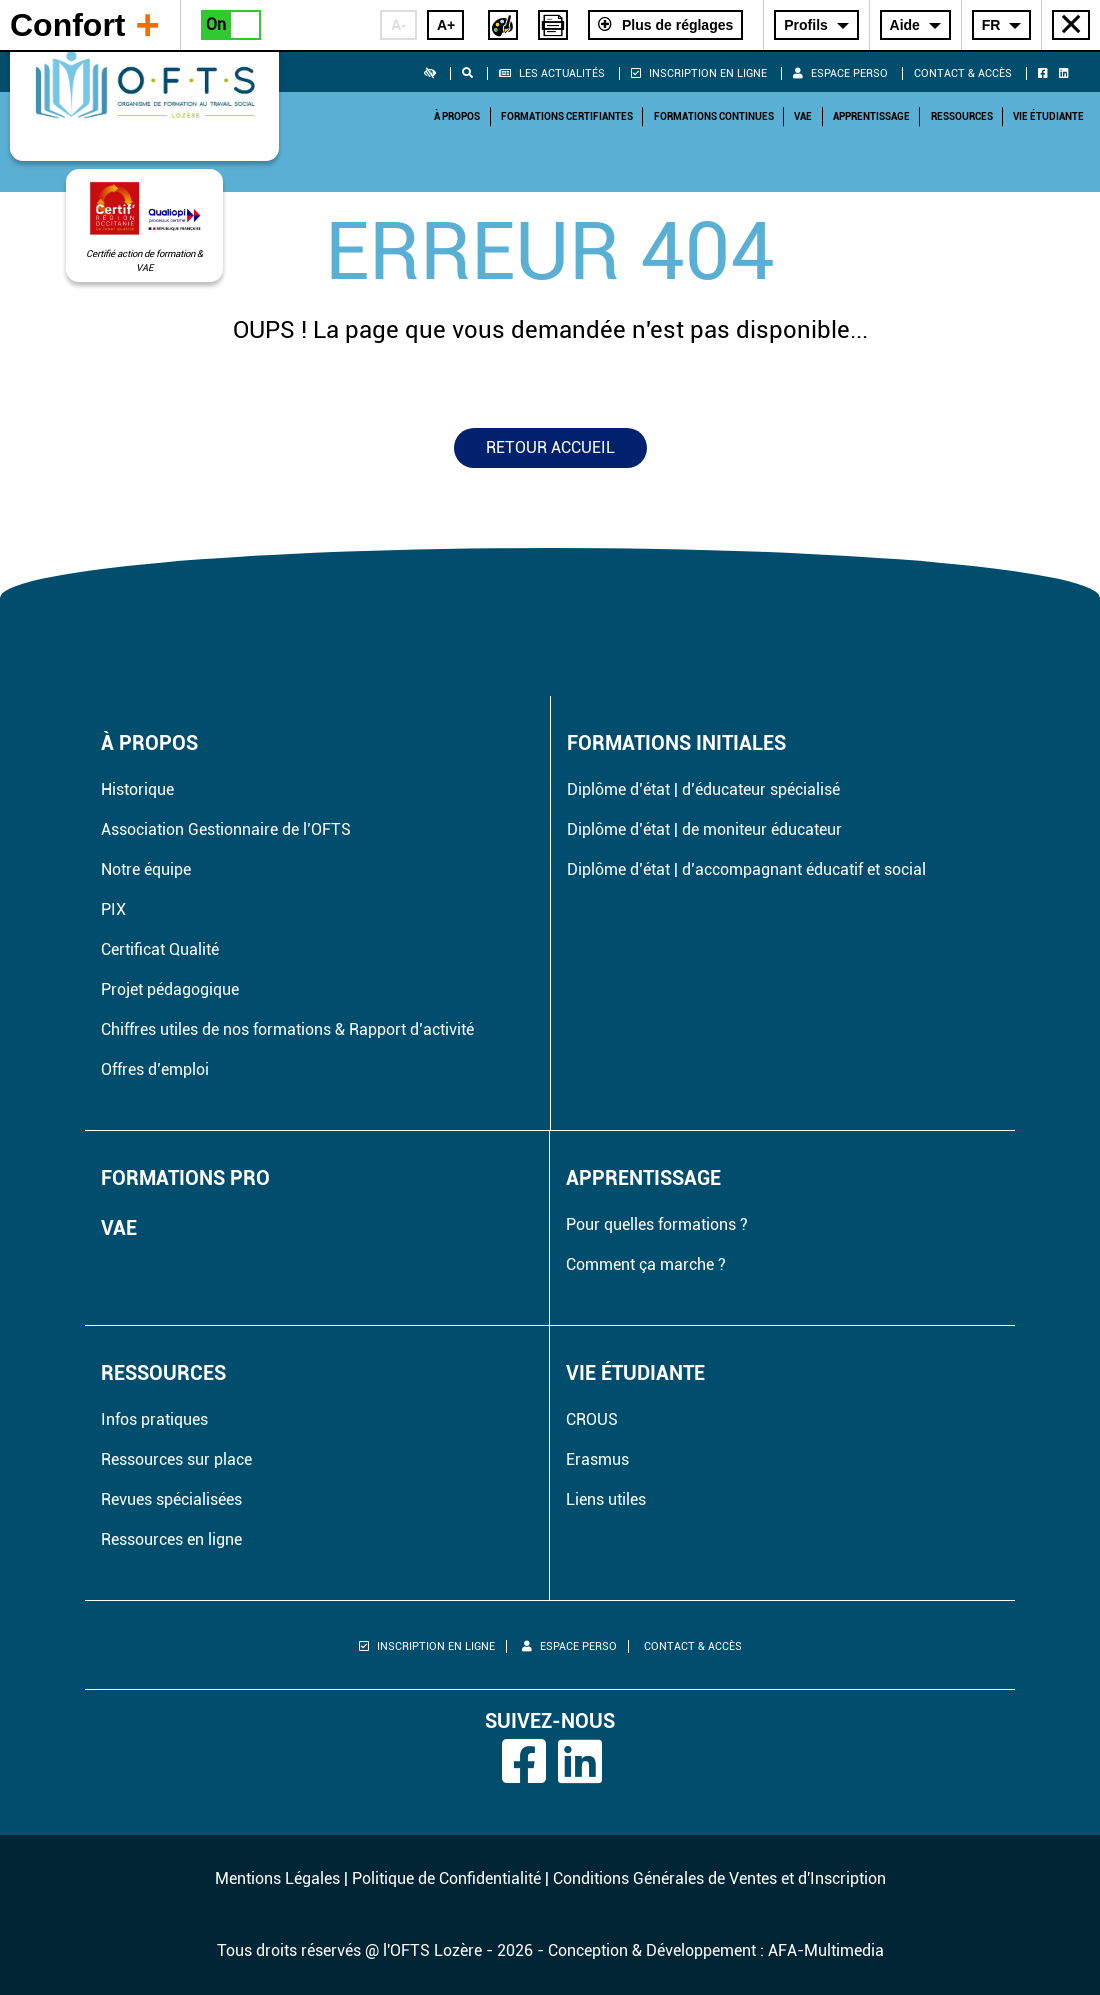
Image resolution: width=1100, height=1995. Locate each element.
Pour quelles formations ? (657, 1224)
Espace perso (840, 73)
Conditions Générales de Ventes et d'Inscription (719, 1878)
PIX (113, 909)
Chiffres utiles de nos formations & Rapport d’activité (287, 1029)
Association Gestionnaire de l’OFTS (226, 829)
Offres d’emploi (155, 1069)
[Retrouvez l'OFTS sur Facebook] (1047, 73)
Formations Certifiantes (567, 116)
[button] (437, 73)
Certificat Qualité (160, 949)
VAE (803, 116)
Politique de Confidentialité (446, 1878)
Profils (806, 25)
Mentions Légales (277, 1878)
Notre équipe (146, 869)
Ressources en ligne (171, 1539)
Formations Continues (714, 116)
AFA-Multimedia (826, 1950)
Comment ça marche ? (646, 1264)
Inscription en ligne (699, 73)
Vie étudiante (1048, 116)
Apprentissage (871, 116)
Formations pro (185, 1178)
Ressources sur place (176, 1459)
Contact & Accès (963, 73)
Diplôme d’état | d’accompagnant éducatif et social (746, 869)
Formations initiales (676, 743)
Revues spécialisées (171, 1499)
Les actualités (552, 73)
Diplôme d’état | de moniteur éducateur (704, 829)
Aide (905, 25)
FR (991, 25)
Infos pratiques (154, 1419)
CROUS (592, 1419)
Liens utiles (606, 1499)
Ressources (962, 116)
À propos (457, 116)
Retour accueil (550, 447)
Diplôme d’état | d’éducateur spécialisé (703, 789)
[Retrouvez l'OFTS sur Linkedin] (1068, 73)
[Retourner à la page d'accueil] (144, 88)
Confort (85, 24)
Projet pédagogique (170, 989)
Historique (137, 789)
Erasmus (597, 1459)
